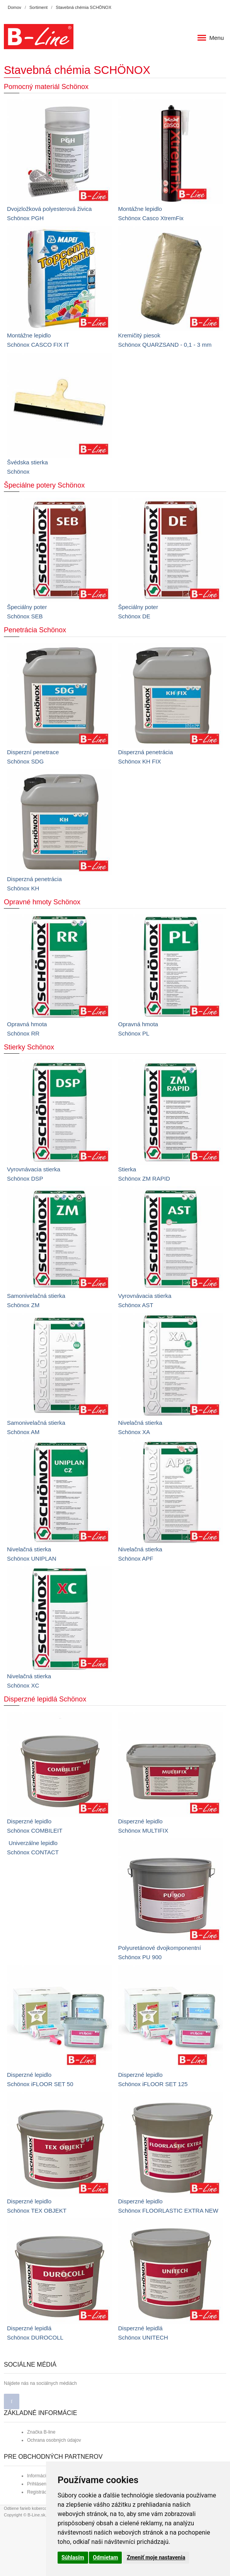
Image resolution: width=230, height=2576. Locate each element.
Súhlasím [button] (72, 2557)
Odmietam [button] (105, 2557)
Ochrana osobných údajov (54, 2440)
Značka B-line (41, 2432)
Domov (14, 7)
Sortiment (38, 7)
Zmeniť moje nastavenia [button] (156, 2557)
